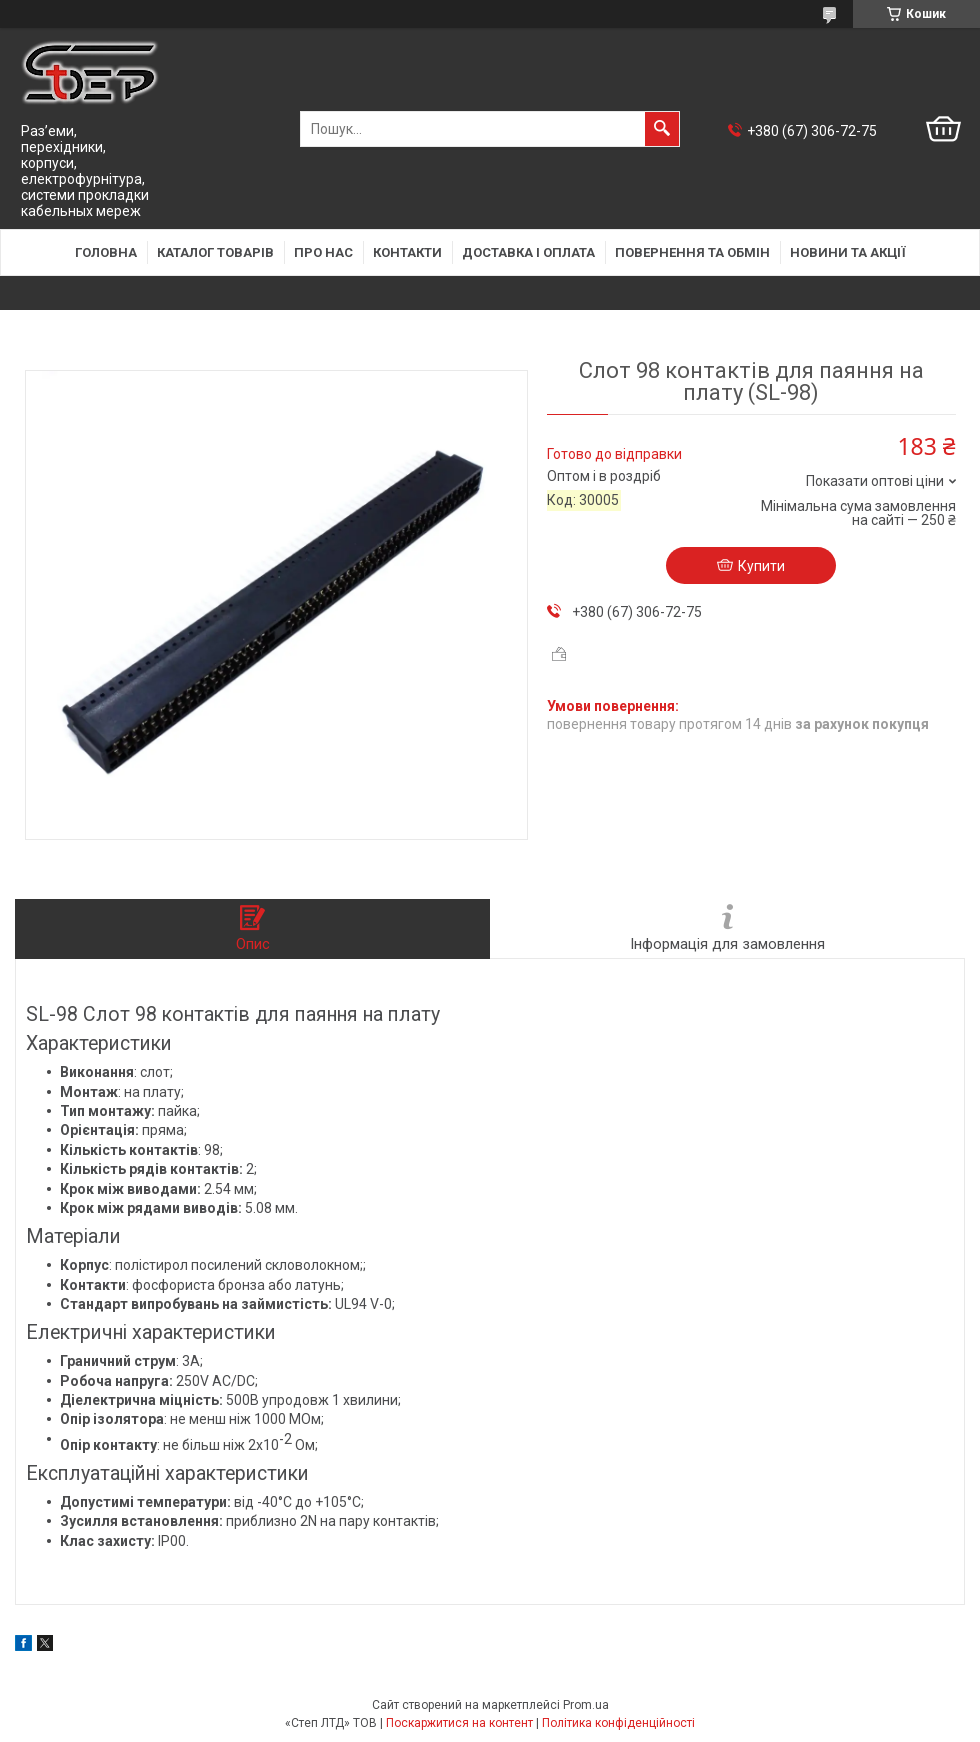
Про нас (323, 252)
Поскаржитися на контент (459, 1723)
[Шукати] (662, 129)
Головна (106, 252)
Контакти (407, 252)
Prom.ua (586, 1705)
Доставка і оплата (528, 252)
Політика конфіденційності (618, 1723)
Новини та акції (848, 252)
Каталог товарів (215, 252)
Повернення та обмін (692, 252)
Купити (761, 566)
